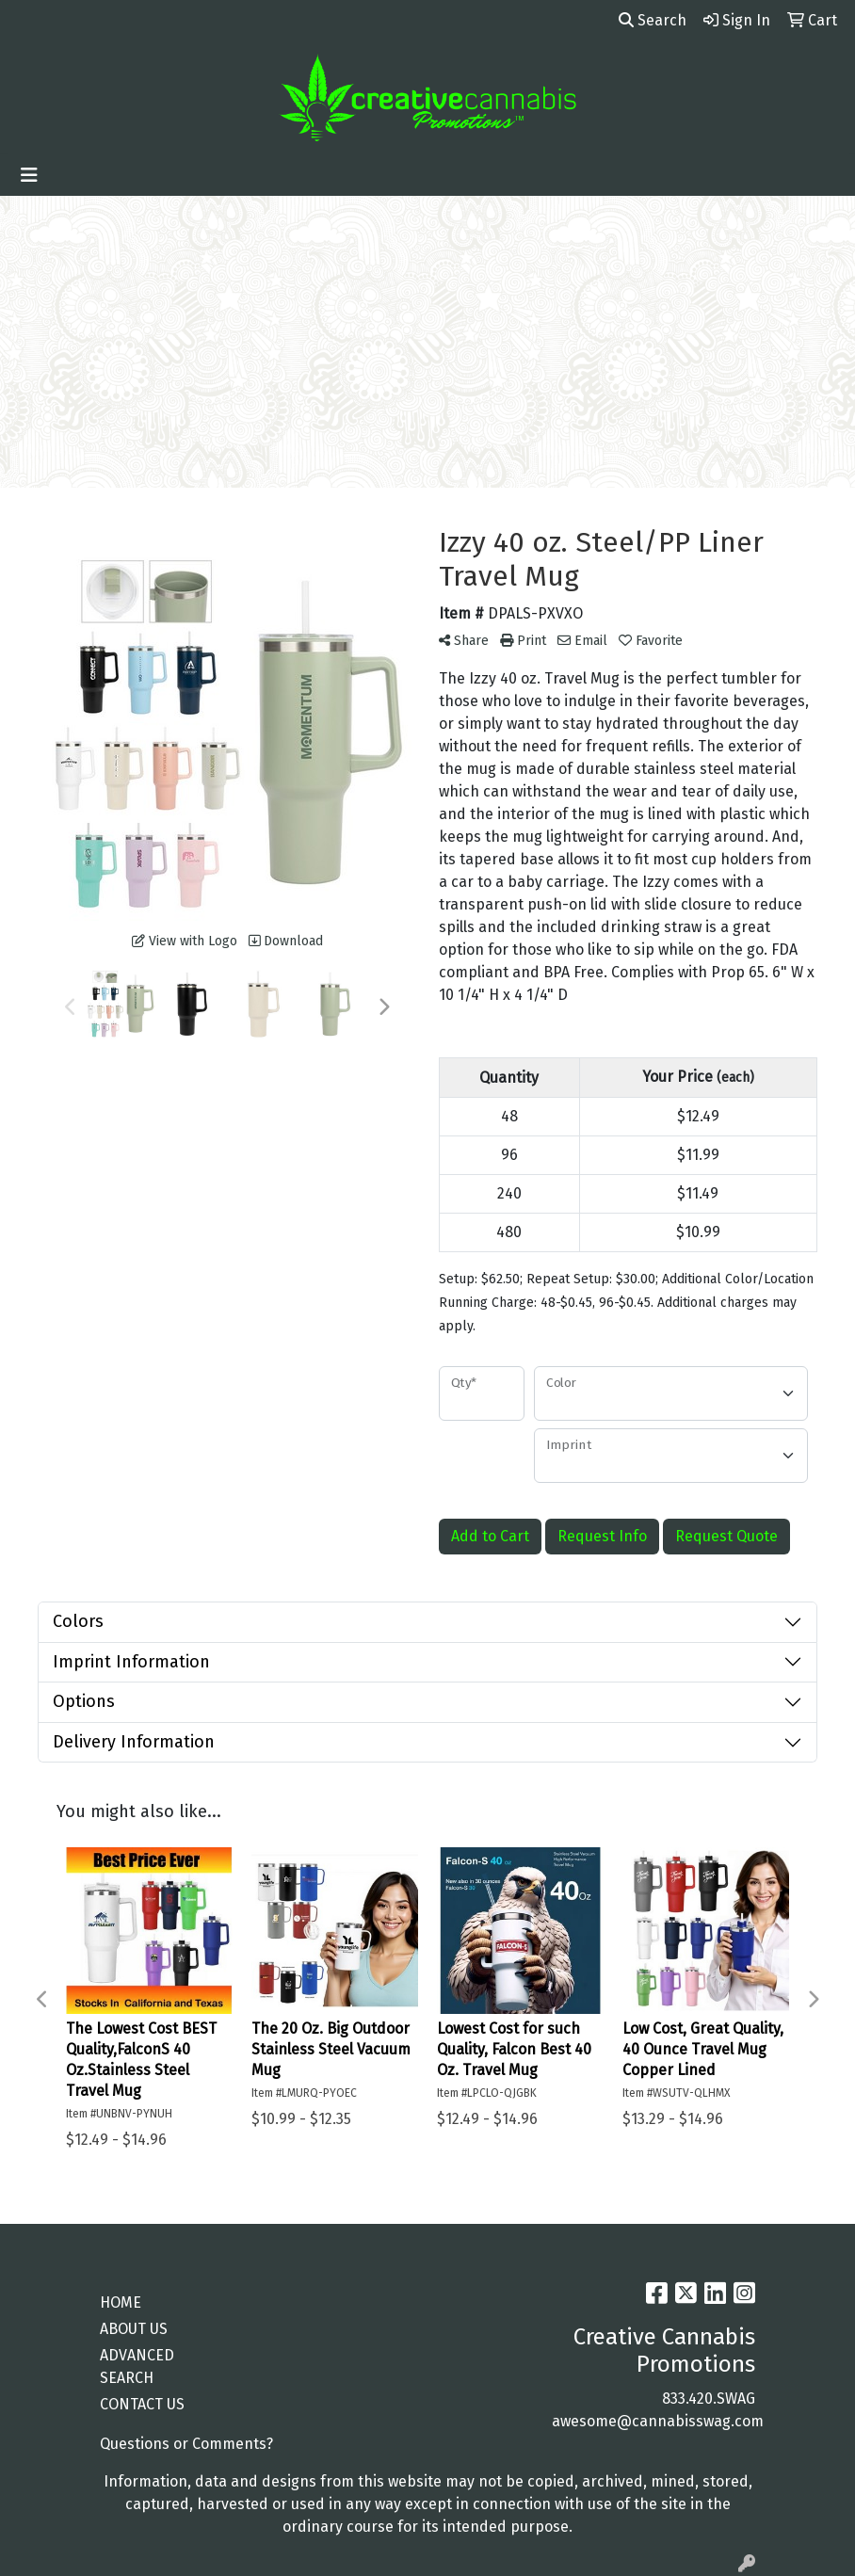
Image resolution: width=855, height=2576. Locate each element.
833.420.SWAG (708, 2398)
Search (652, 20)
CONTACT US (142, 2404)
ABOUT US (134, 2329)
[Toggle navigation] (29, 175)
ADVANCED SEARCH (137, 2366)
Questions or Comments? (186, 2444)
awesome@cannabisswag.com (658, 2421)
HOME (120, 2302)
